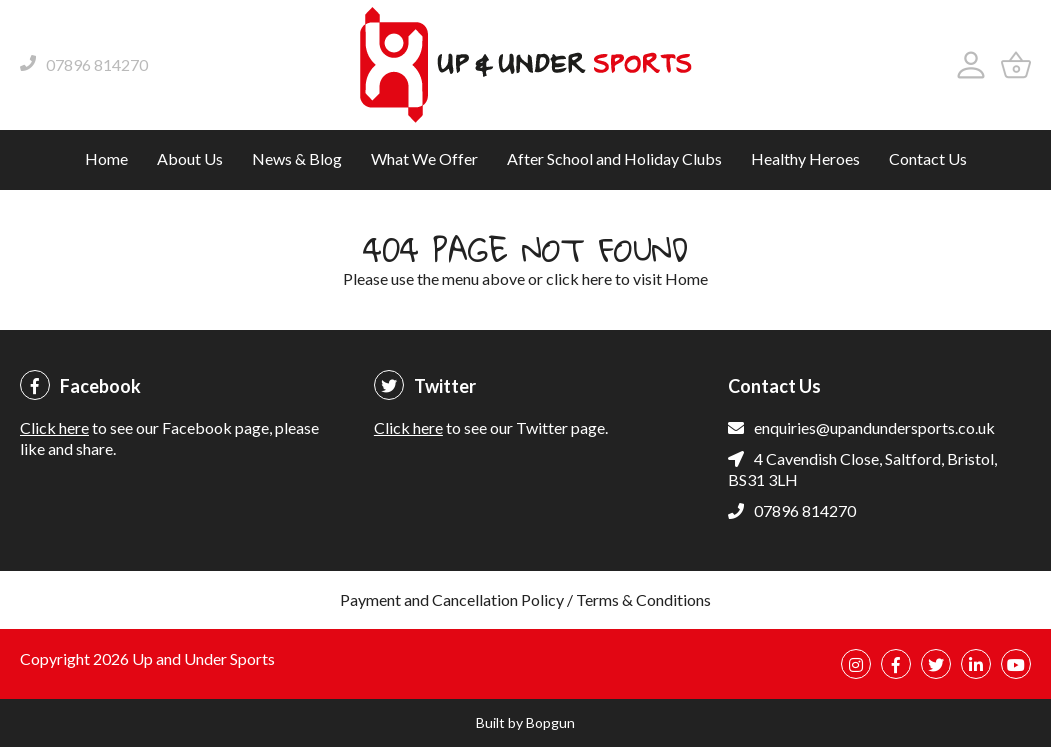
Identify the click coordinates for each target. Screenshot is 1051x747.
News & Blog (297, 158)
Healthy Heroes (805, 158)
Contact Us (928, 158)
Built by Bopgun (525, 722)
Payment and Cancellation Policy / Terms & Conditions (525, 599)
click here (579, 278)
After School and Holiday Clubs (614, 158)
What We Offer (424, 158)
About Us (190, 158)
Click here (54, 427)
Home (106, 158)
